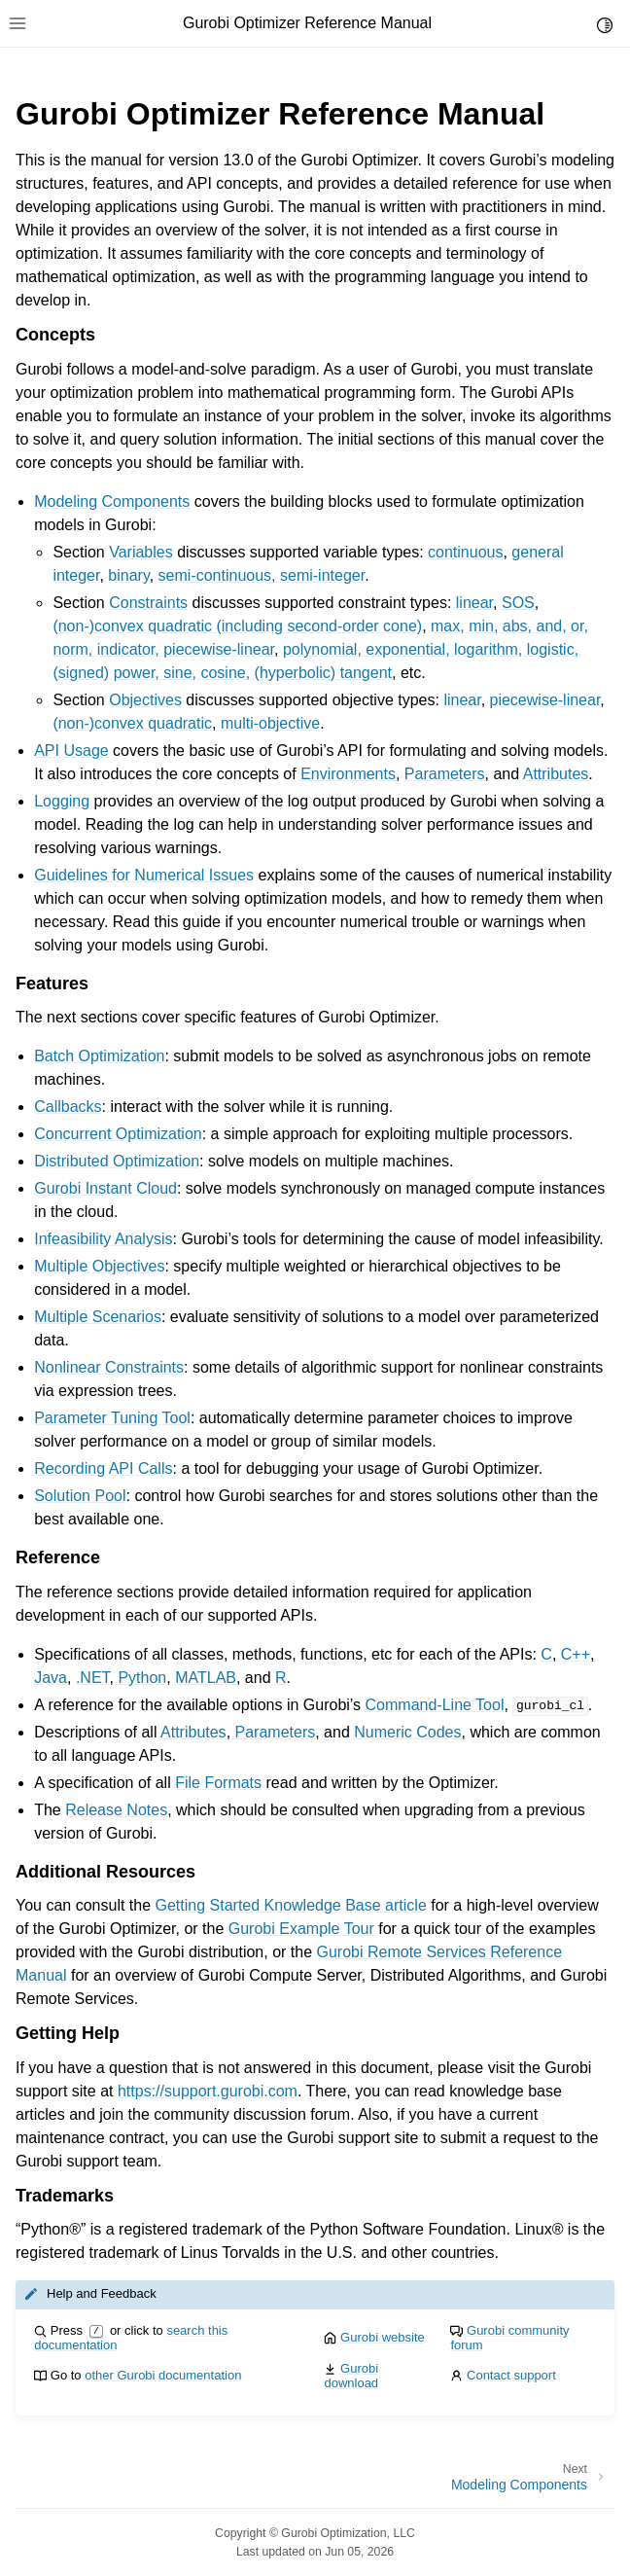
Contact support (511, 2375)
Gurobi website (382, 2337)
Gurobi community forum (509, 2337)
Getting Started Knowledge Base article (291, 1905)
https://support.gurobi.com (208, 2091)
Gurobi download (351, 2375)
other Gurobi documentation (163, 2375)
